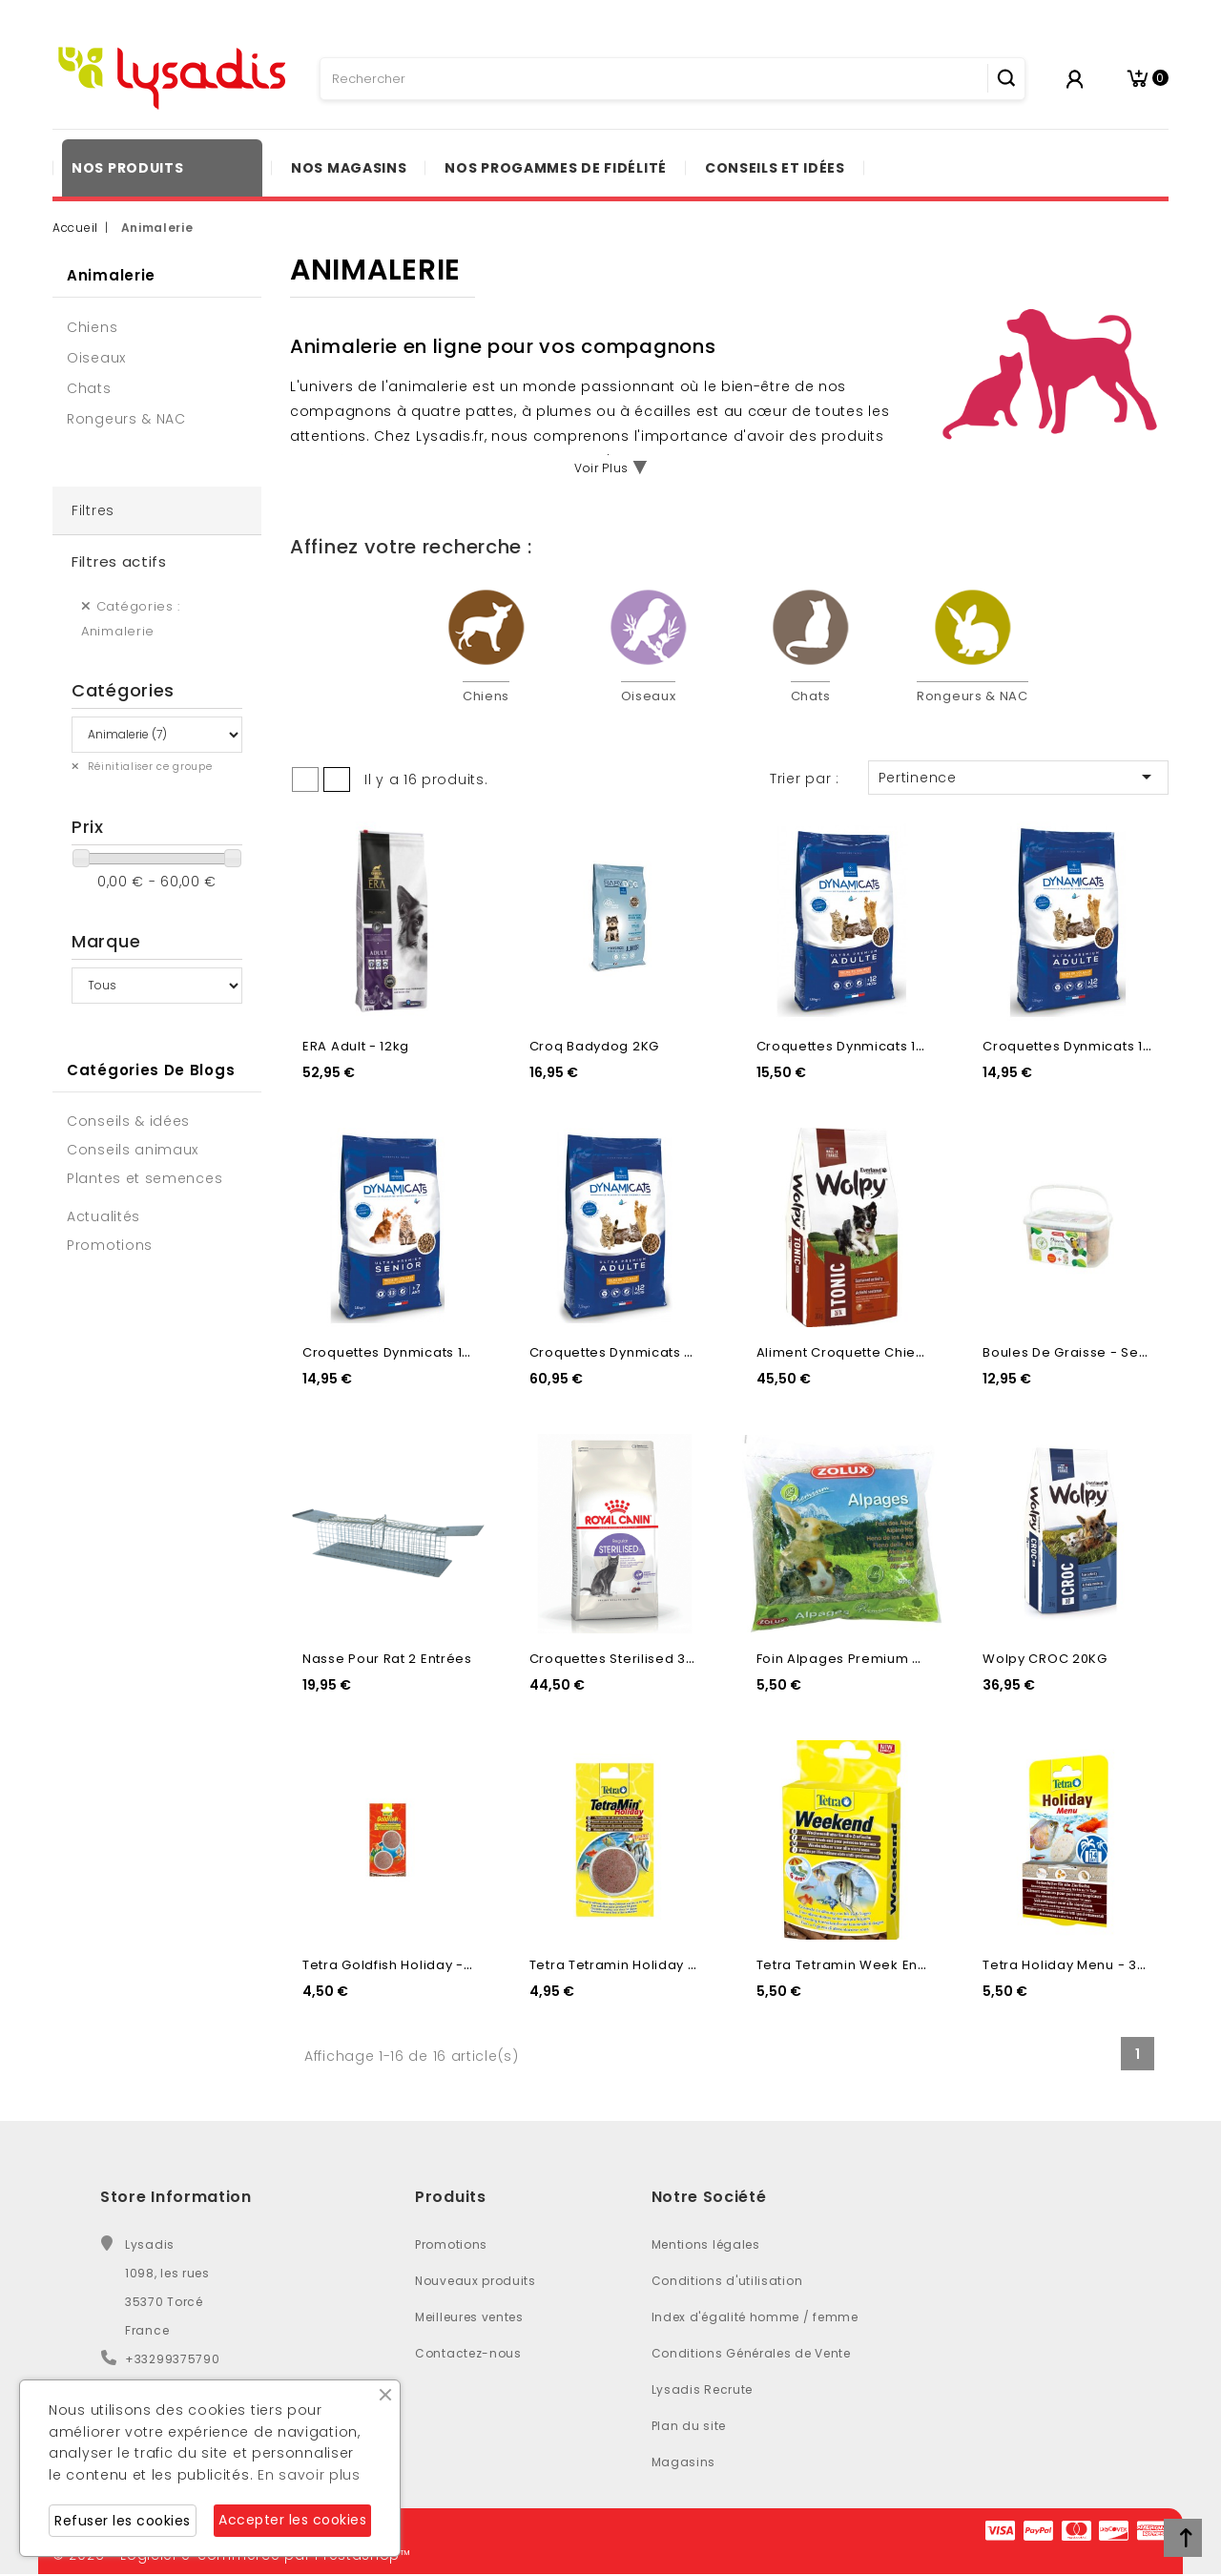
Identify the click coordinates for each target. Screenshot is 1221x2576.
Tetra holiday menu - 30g (1068, 1965)
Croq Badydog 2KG (594, 1046)
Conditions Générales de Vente (751, 2353)
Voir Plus (601, 468)
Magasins (684, 2462)
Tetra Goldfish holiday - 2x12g (403, 1965)
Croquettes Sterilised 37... (616, 1659)
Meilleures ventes (469, 2317)
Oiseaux (96, 357)
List (336, 779)
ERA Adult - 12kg (355, 1046)
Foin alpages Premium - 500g (857, 1659)
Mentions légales (706, 2244)
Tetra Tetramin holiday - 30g (627, 1965)
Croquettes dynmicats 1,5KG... (856, 1046)
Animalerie (111, 275)
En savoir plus (309, 2474)
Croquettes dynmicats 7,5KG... (631, 1352)
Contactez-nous (468, 2353)
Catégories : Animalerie (130, 618)
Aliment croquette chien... (845, 1352)
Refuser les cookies (122, 2520)
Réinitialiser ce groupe (149, 766)
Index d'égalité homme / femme (755, 2317)
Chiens (92, 327)
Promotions (451, 2244)
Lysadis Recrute (703, 2389)
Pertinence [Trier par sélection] (1018, 776)
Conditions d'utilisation (727, 2281)
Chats (89, 388)
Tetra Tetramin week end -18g (858, 1965)
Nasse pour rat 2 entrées (387, 1659)
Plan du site (689, 2426)
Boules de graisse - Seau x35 (1084, 1352)
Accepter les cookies (292, 2519)
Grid (305, 779)
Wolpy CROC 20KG (1045, 1659)
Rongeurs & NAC (126, 418)
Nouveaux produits (475, 2281)
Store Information (176, 2197)
